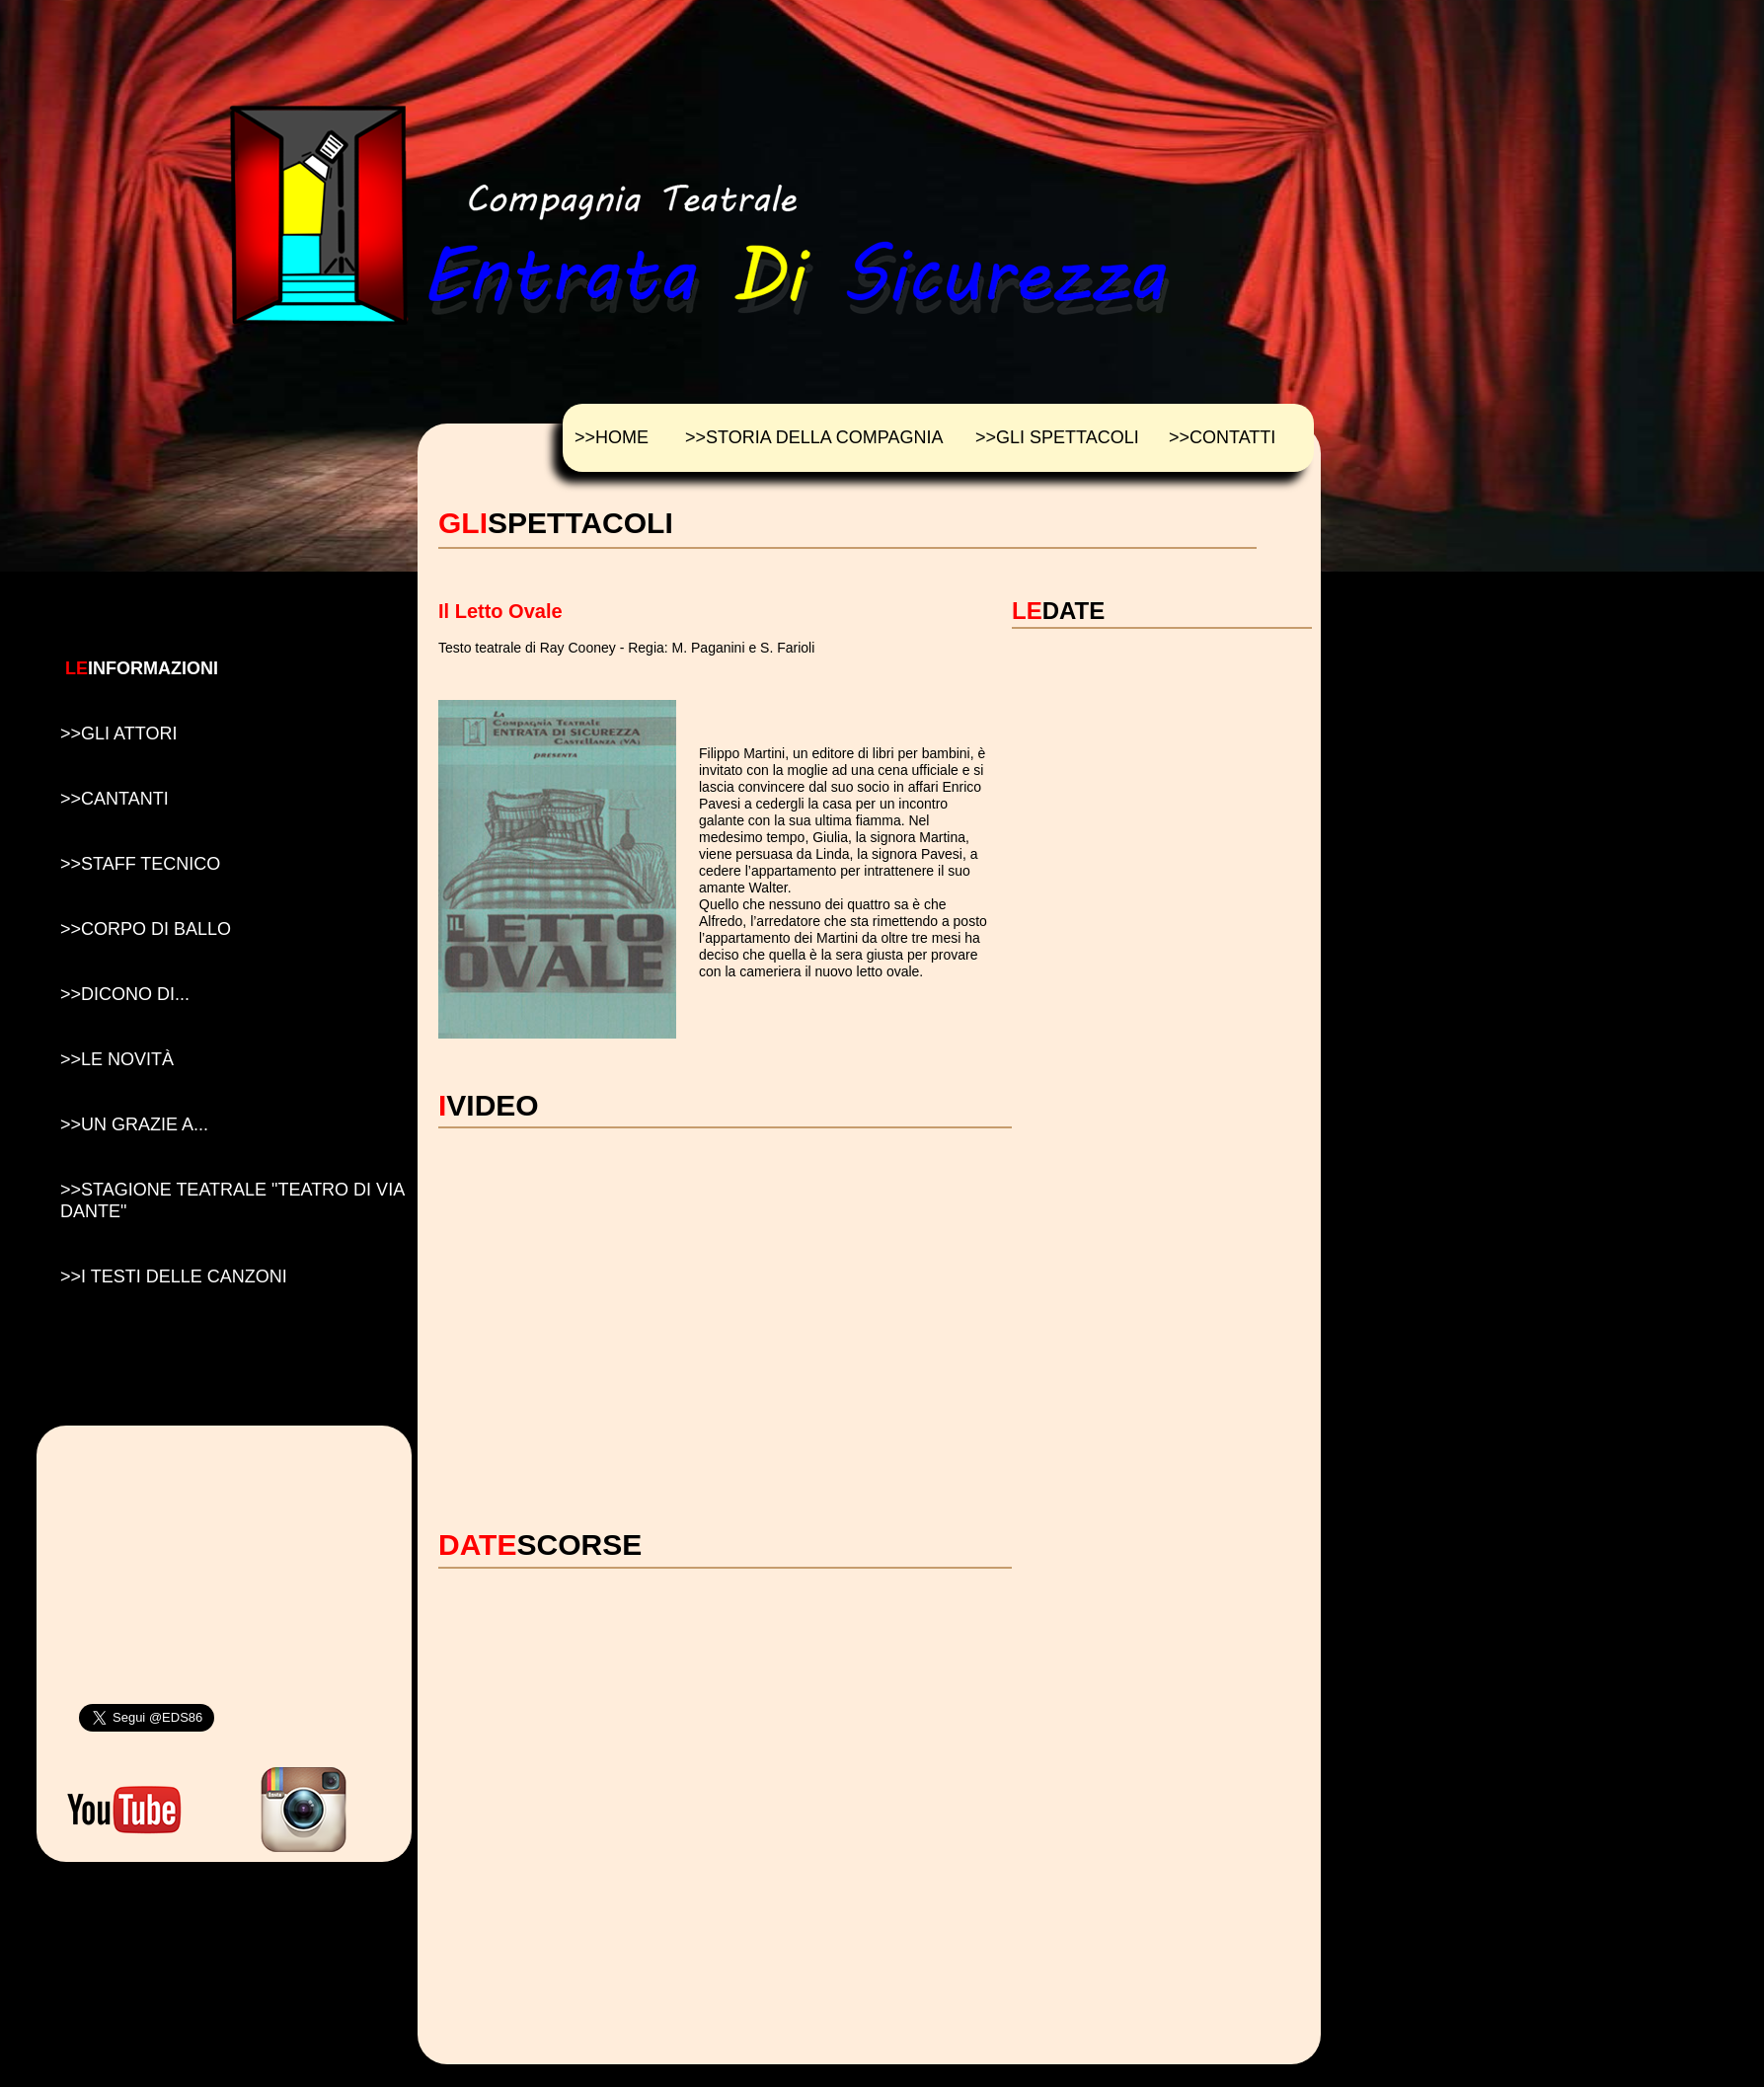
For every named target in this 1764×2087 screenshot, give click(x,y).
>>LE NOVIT (117, 1059)
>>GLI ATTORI (118, 733)
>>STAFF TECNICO (140, 864)
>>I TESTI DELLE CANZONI (173, 1276)
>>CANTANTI (114, 799)
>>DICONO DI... (125, 994)
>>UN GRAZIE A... (134, 1124)
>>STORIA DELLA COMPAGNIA (814, 437)
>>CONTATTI (1222, 437)
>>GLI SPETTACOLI (1057, 437)
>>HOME (612, 437)
